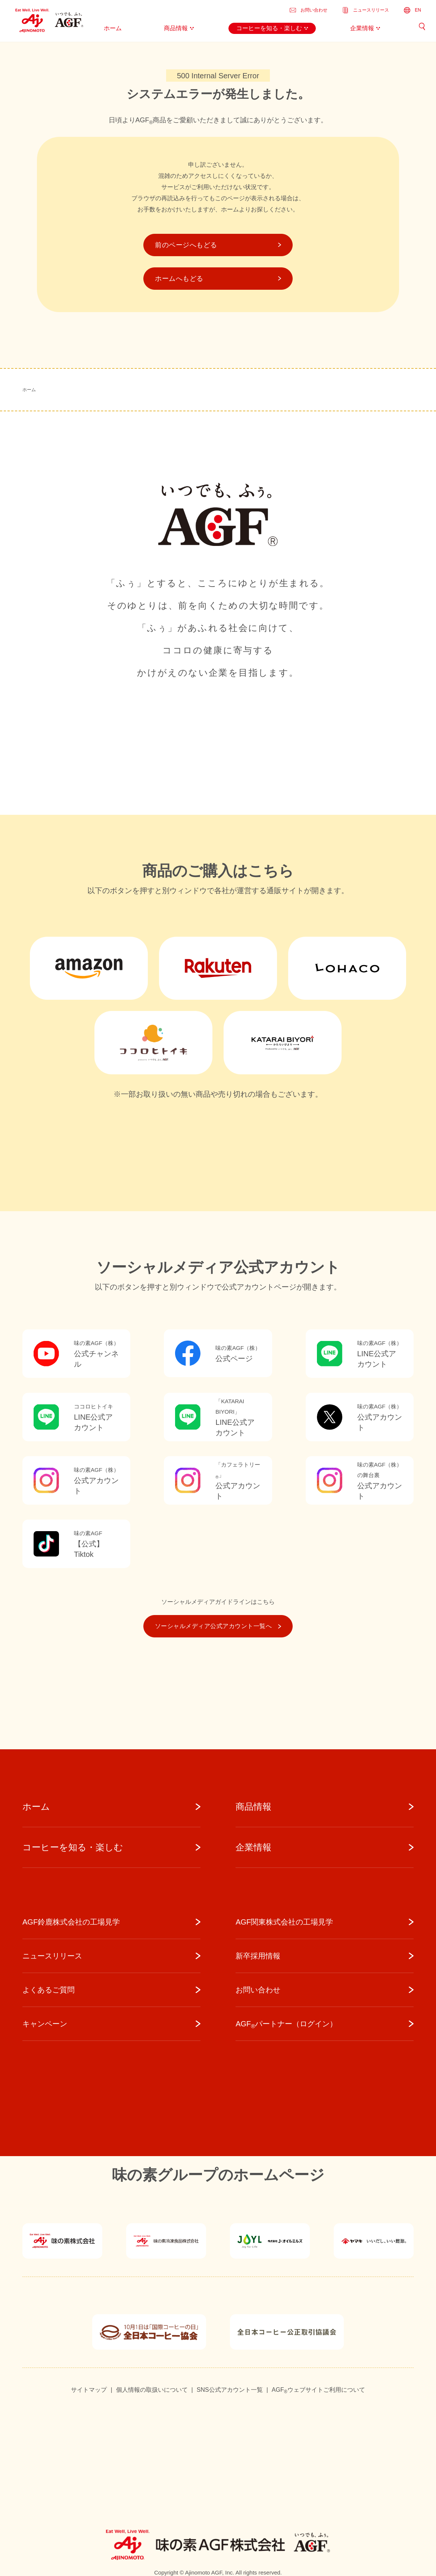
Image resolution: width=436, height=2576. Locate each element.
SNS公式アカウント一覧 (230, 2390)
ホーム (29, 389)
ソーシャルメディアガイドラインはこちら (218, 1602)
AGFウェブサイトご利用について (318, 2390)
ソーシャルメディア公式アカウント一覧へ (218, 1626)
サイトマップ (89, 2390)
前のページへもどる (218, 245)
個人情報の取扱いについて (152, 2390)
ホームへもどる (218, 278)
